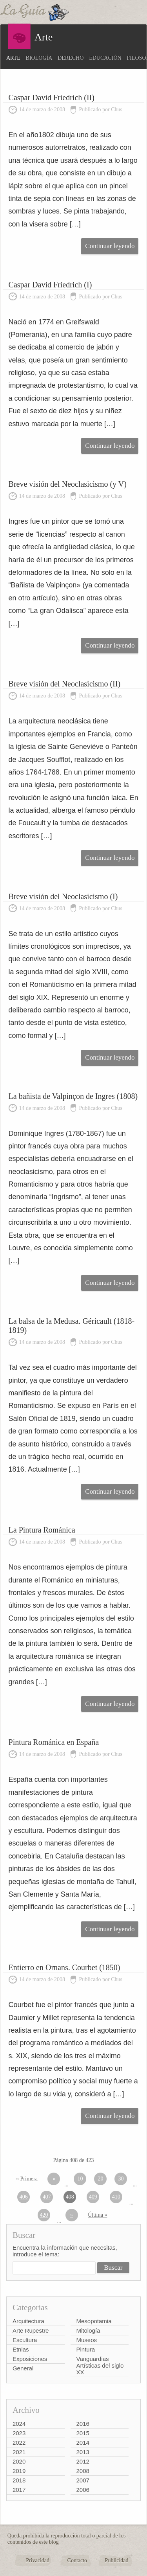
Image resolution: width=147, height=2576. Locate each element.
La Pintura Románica (42, 1529)
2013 (82, 2452)
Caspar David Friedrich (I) (50, 284)
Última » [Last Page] (97, 2215)
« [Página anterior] (54, 2179)
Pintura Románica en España (54, 1742)
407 (47, 2197)
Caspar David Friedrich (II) (51, 97)
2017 (19, 2489)
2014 (82, 2442)
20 (100, 2179)
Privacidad (37, 2560)
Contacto (77, 2560)
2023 (19, 2433)
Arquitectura (28, 2321)
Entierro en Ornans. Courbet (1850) (64, 1967)
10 (80, 2179)
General (23, 2368)
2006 (82, 2489)
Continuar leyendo (109, 246)
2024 (19, 2423)
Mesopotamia (94, 2321)
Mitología (88, 2330)
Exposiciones (30, 2358)
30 (120, 2179)
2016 (82, 2423)
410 (116, 2197)
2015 (82, 2433)
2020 (19, 2461)
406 (24, 2197)
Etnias (21, 2349)
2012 (82, 2461)
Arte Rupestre (31, 2330)
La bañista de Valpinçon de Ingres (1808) (73, 1096)
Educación (105, 58)
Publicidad (117, 2560)
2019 (19, 2470)
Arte (13, 58)
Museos (86, 2340)
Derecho (70, 58)
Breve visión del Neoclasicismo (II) (64, 683)
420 (44, 2215)
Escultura (25, 2340)
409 (93, 2197)
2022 (19, 2442)
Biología (39, 58)
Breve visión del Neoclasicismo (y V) (68, 484)
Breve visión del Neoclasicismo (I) (63, 896)
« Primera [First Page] (27, 2179)
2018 (19, 2480)
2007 (82, 2480)
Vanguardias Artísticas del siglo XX (100, 2365)
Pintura (85, 2349)
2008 (82, 2470)
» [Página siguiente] (71, 2215)
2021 (19, 2452)
